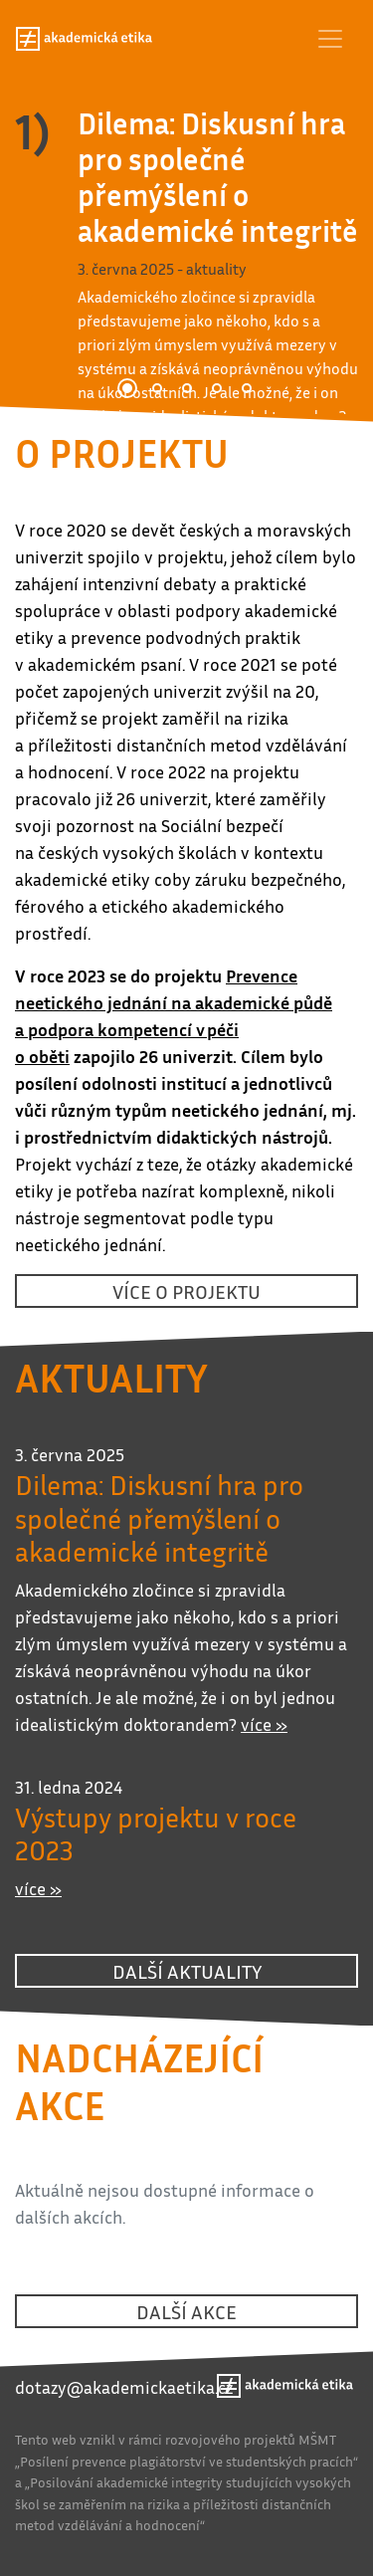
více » (264, 1724)
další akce (186, 2311)
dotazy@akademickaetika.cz (124, 2387)
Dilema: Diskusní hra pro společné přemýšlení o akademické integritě (218, 177)
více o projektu (186, 1291)
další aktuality (187, 1971)
